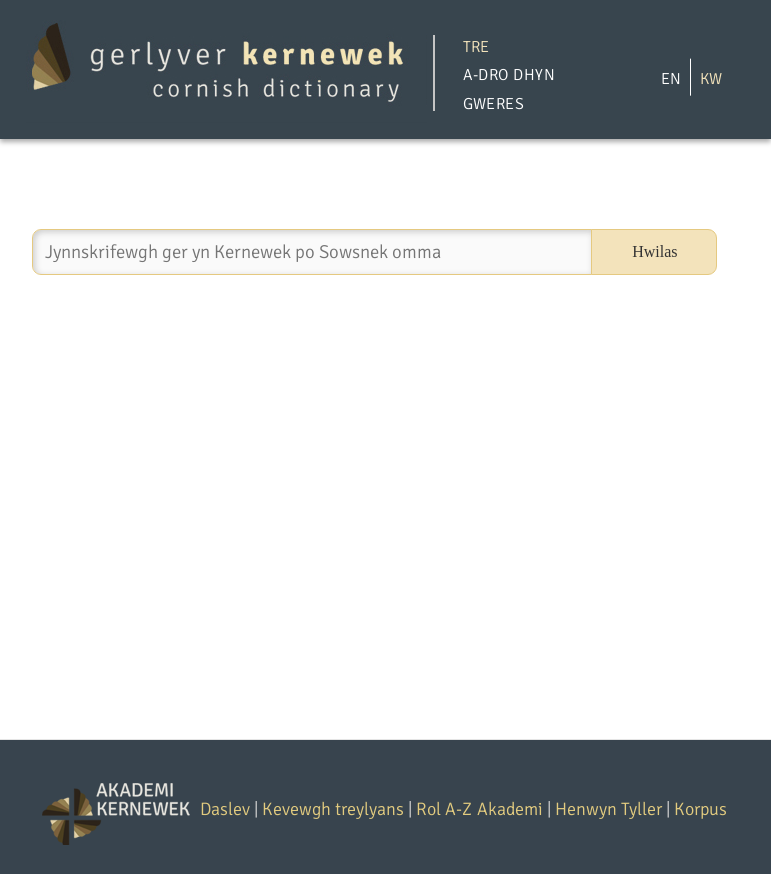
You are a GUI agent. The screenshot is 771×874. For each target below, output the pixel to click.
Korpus (700, 809)
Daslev (225, 809)
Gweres (494, 104)
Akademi (510, 809)
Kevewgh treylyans (333, 809)
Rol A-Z (444, 809)
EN (671, 78)
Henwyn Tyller (608, 809)
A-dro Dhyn (509, 75)
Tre (476, 46)
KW (711, 78)
